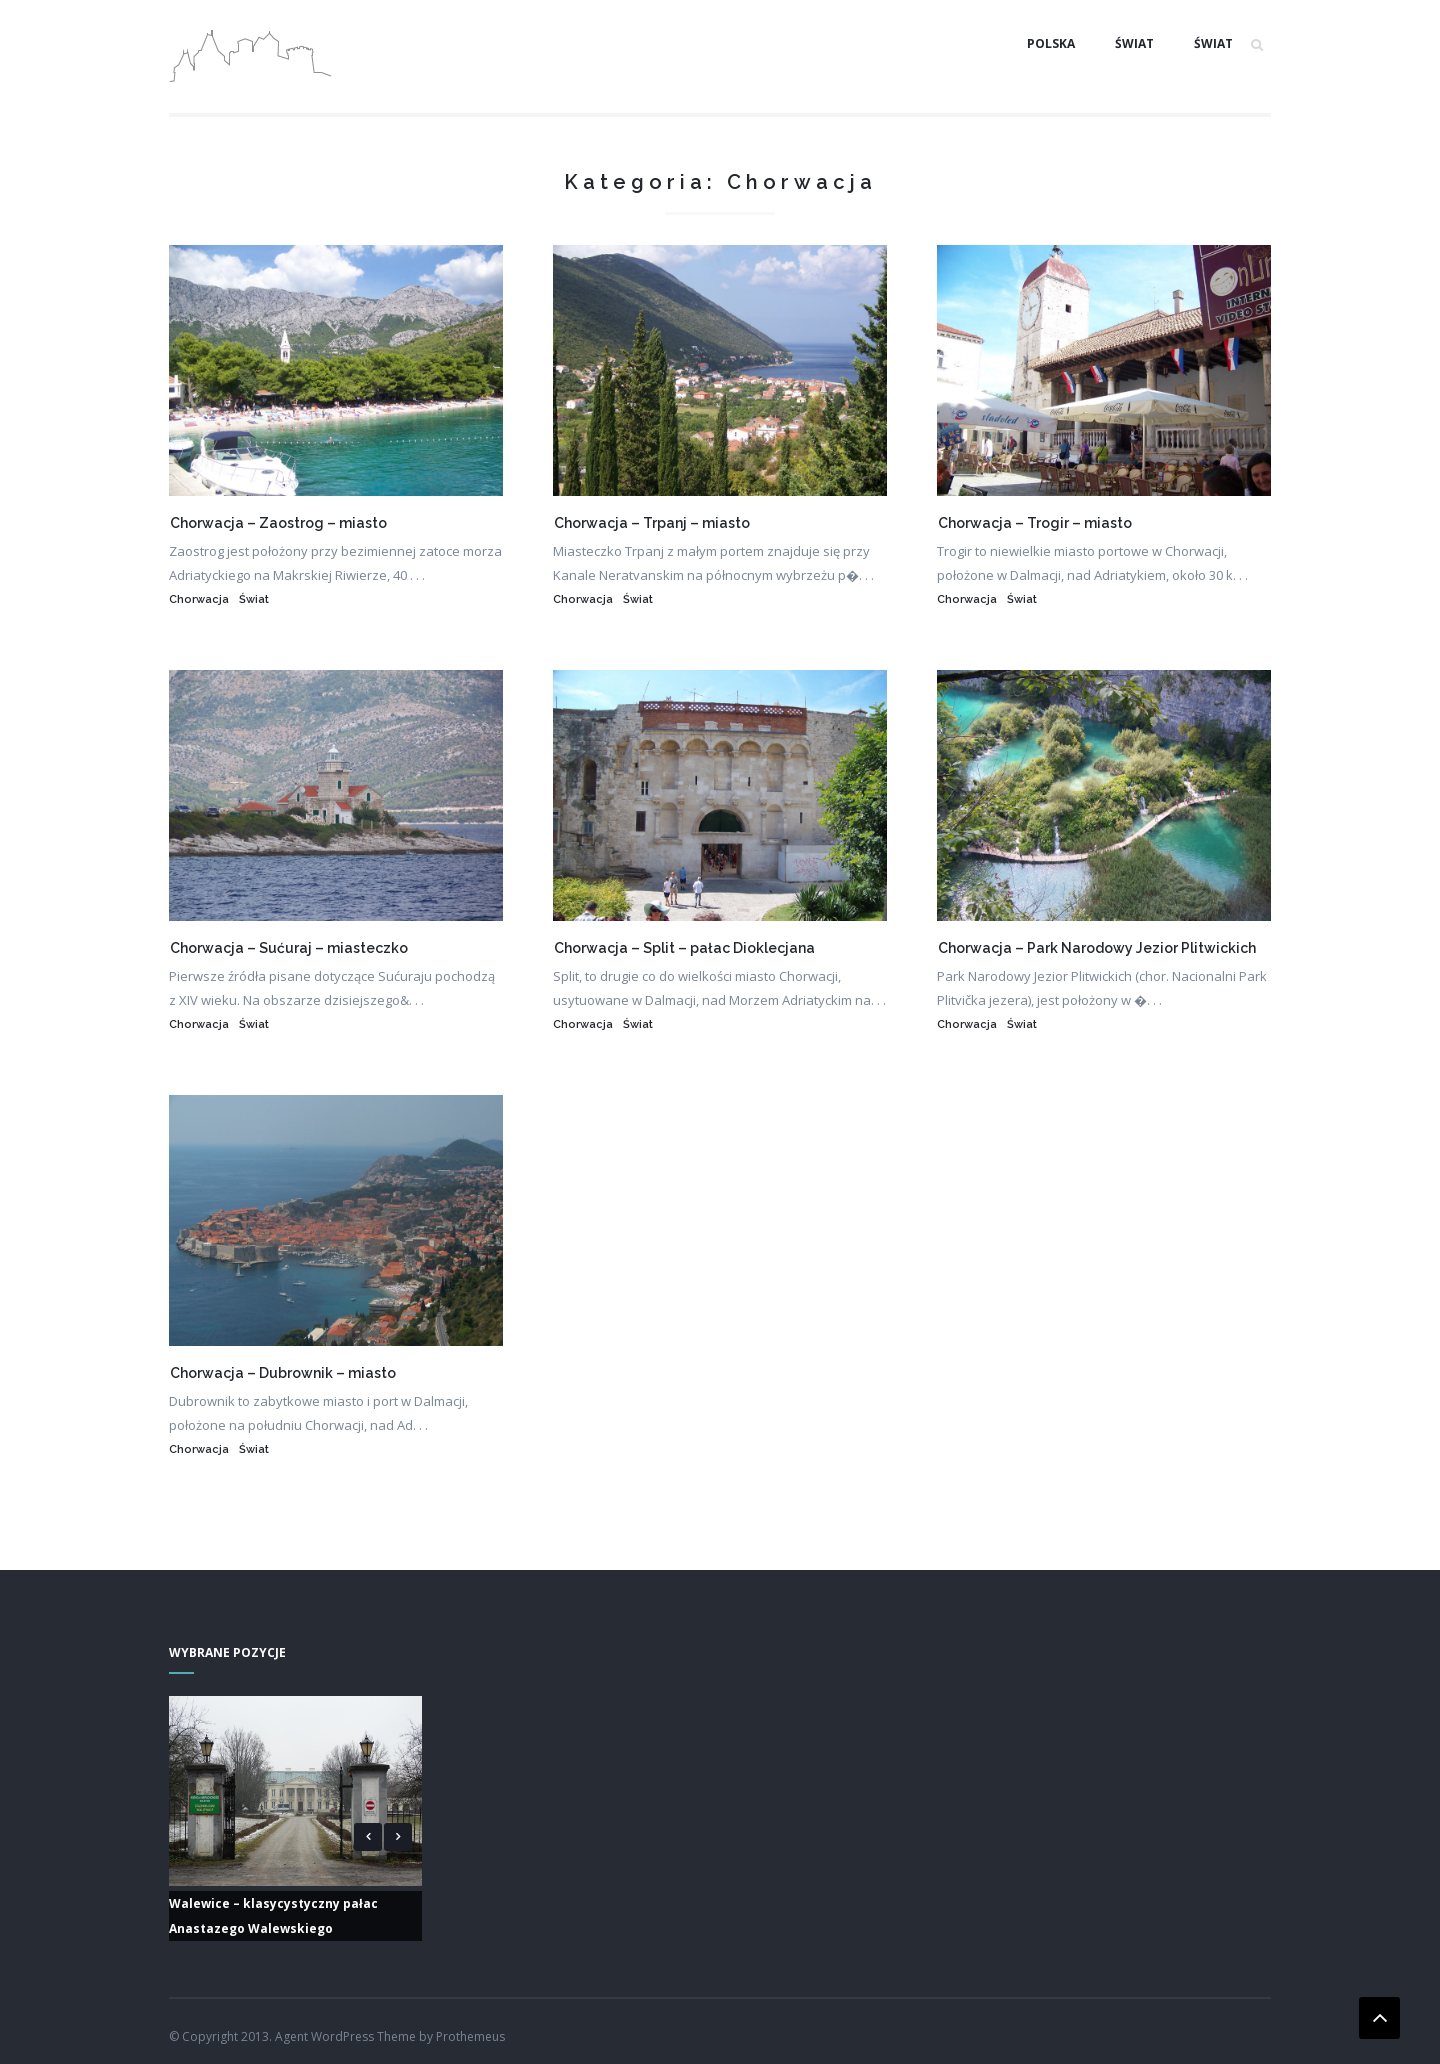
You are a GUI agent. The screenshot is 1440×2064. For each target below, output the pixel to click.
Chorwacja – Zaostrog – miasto (278, 523)
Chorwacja (199, 599)
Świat (1134, 43)
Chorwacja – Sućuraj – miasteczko (289, 948)
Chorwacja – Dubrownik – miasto (283, 1373)
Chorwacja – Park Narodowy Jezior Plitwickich (1097, 948)
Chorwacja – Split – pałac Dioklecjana (684, 948)
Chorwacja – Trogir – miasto (1035, 523)
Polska (1051, 43)
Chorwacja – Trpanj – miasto (652, 523)
